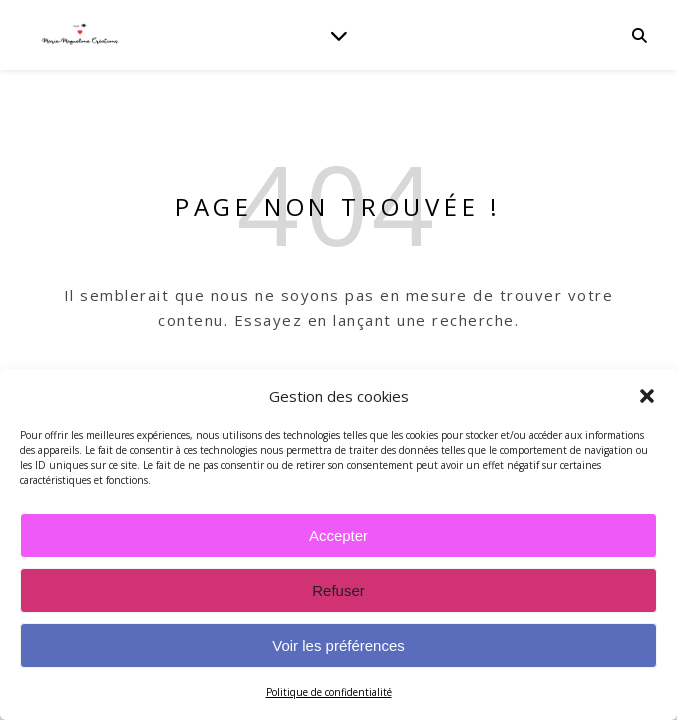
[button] (647, 396)
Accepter (338, 535)
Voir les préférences (338, 645)
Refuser (338, 590)
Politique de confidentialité (329, 692)
